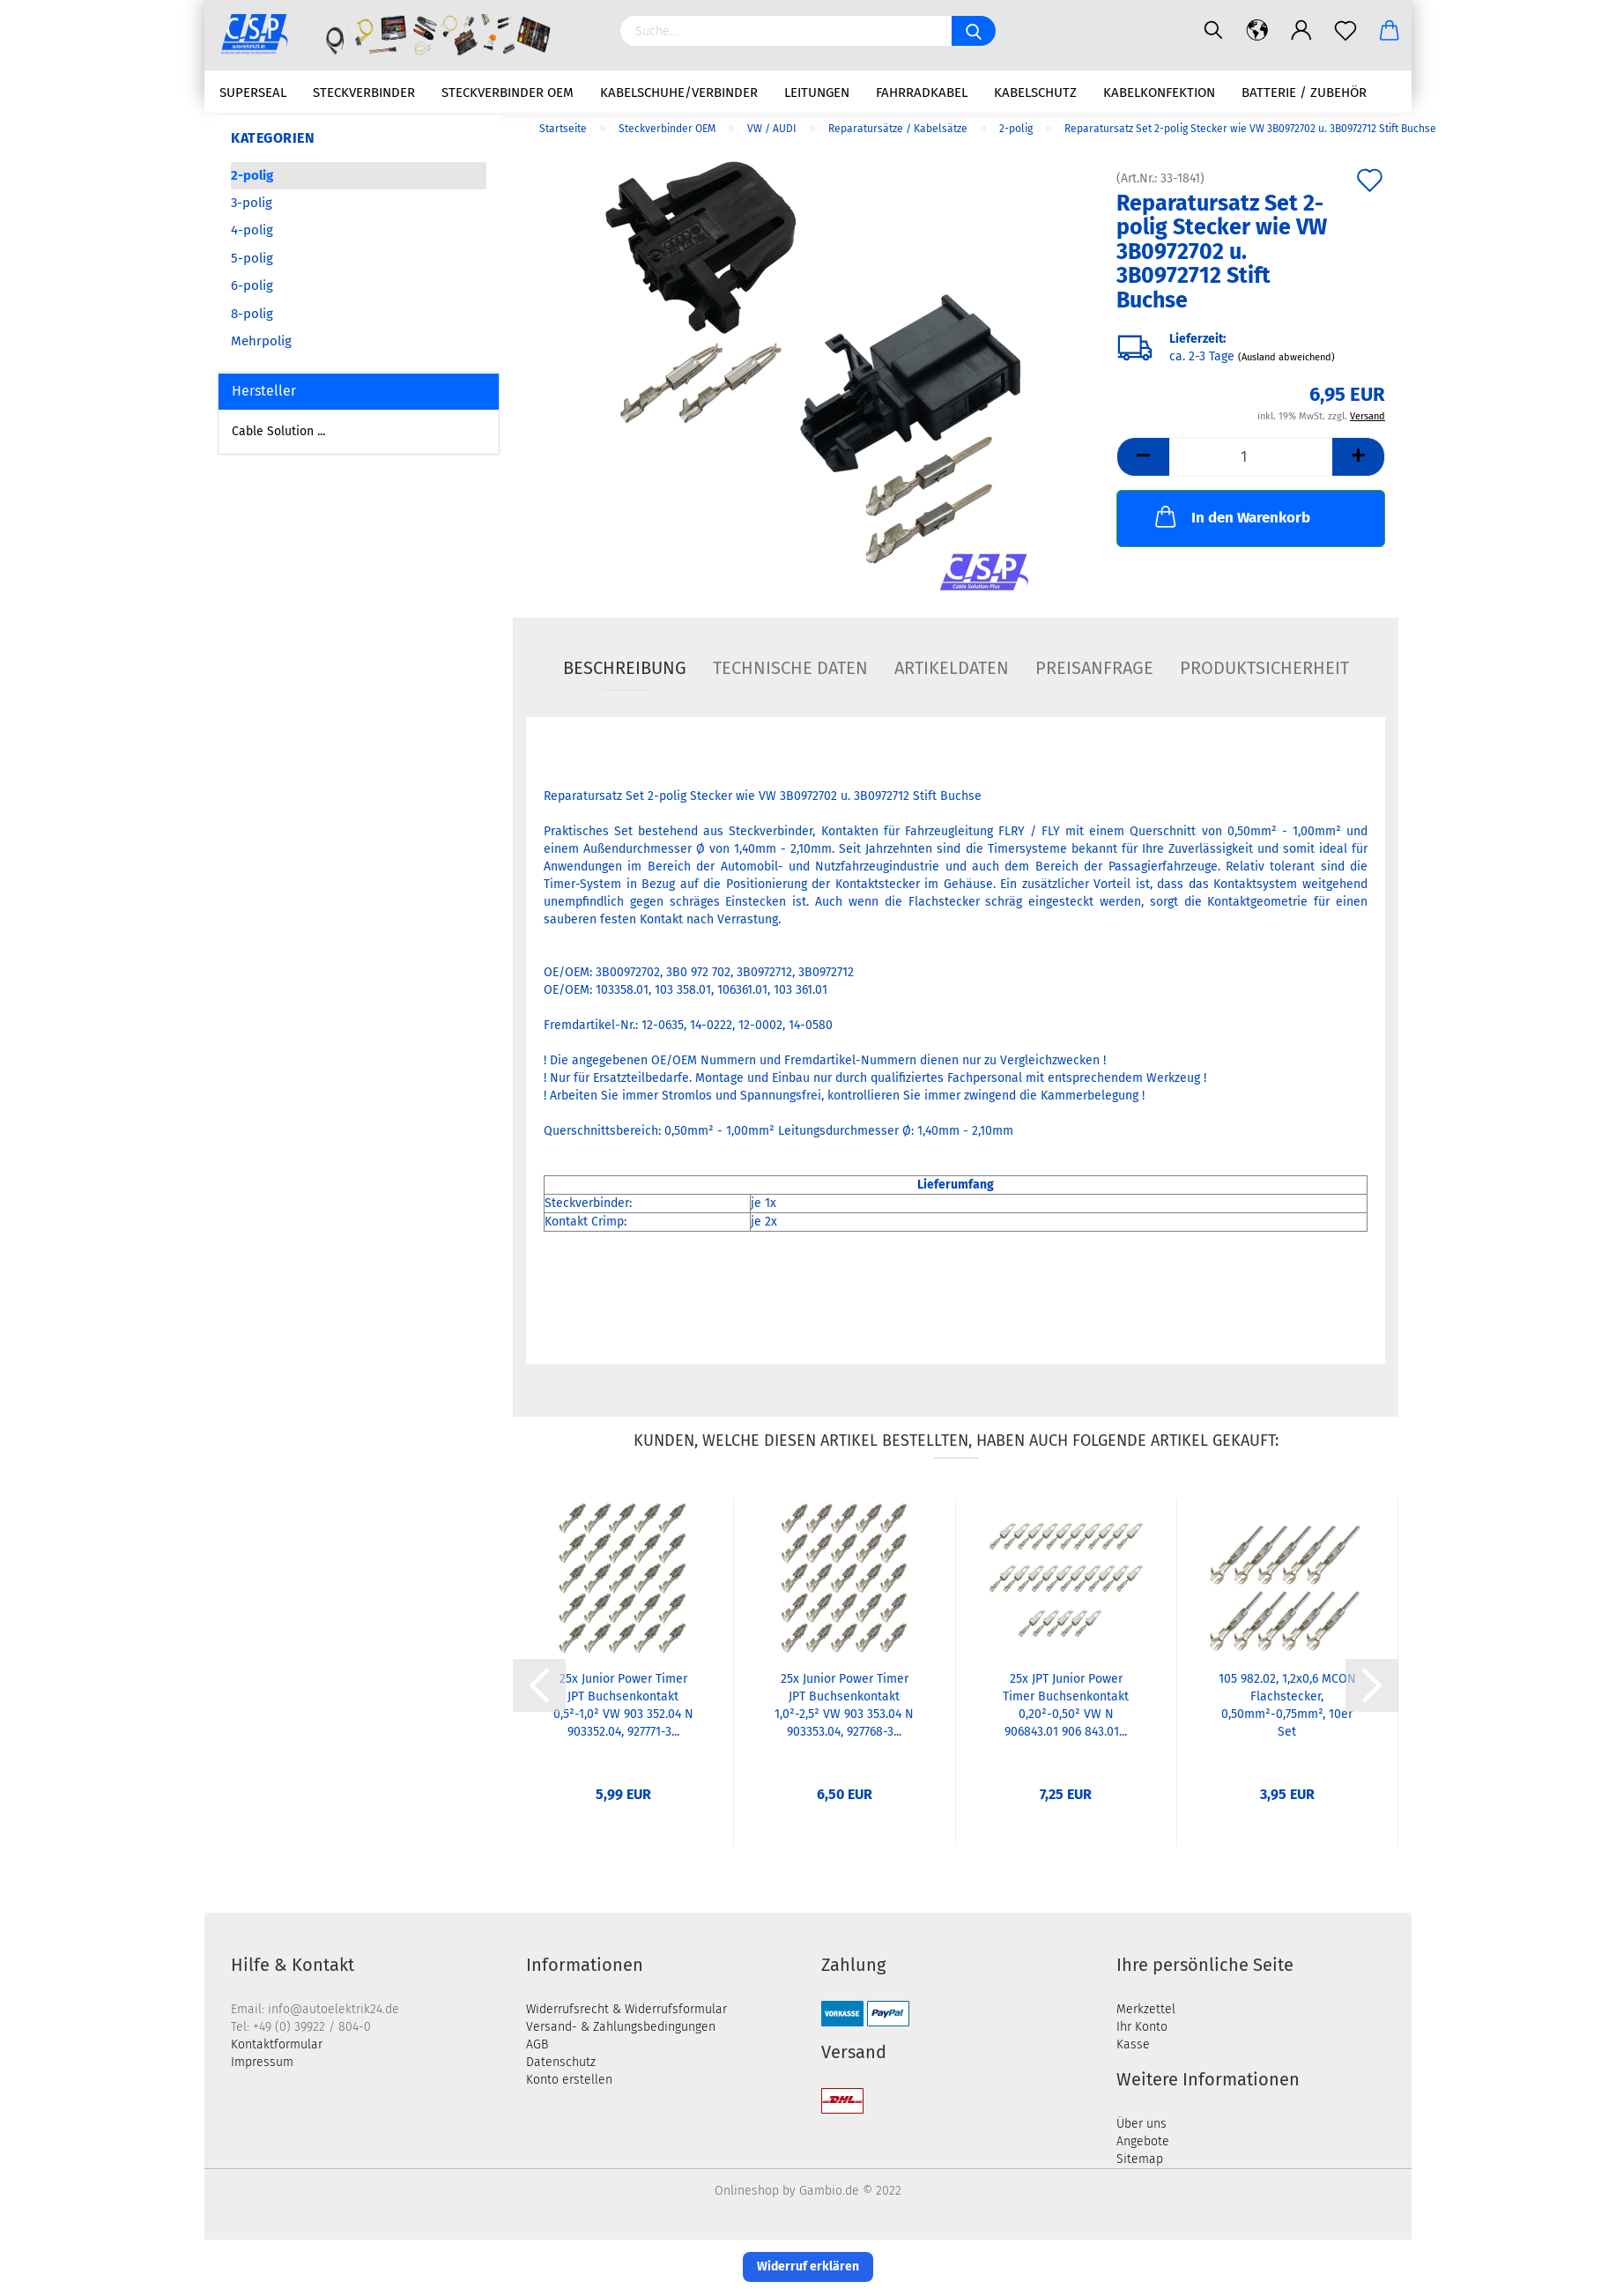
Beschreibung (624, 669)
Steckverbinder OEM (507, 92)
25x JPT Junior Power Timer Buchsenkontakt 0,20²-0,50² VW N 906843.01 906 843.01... (1066, 1707)
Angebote (1142, 2143)
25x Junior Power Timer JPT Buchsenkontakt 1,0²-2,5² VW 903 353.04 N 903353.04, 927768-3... (844, 1707)
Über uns (1141, 2125)
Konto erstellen (569, 2081)
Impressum (262, 2063)
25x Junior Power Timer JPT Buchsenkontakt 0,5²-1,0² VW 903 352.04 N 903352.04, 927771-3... (623, 1707)
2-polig (252, 177)
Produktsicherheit (1264, 669)
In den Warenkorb (1231, 518)
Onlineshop (747, 2192)
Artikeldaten (951, 669)
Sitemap (1139, 2160)
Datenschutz (561, 2063)
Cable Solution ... (278, 433)
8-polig (252, 315)
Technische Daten (790, 669)
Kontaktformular (276, 2046)
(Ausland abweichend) (1286, 360)
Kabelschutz (1035, 92)
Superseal (252, 92)
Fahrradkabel (921, 92)
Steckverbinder (364, 92)
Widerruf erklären (808, 2268)
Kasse (1133, 2046)
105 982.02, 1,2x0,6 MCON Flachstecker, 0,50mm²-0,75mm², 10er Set (1287, 1707)
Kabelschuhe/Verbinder (679, 92)
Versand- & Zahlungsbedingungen (620, 2028)
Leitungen (816, 92)
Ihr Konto (1142, 2028)
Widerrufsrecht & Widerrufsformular (626, 2010)
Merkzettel (1145, 2010)
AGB (537, 2046)
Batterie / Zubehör (1304, 92)
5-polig (252, 260)
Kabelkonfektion (1159, 92)
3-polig (251, 204)
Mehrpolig (261, 343)
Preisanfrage (1094, 669)
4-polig (252, 233)
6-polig (252, 288)
